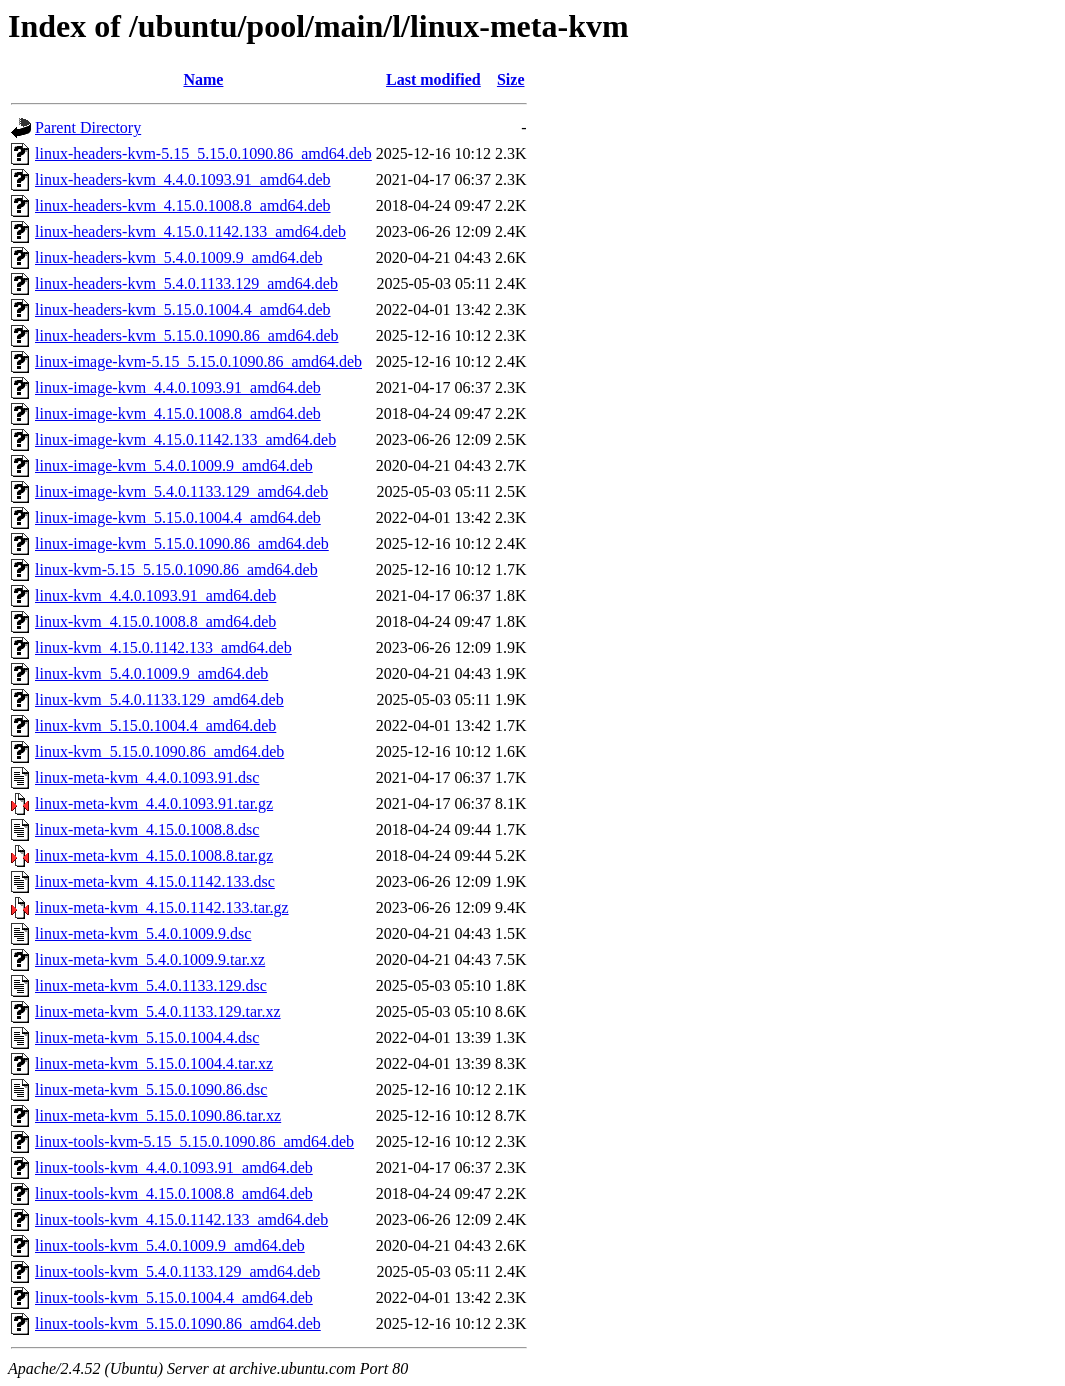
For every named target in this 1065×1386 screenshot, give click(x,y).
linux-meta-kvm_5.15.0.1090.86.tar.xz (158, 1115)
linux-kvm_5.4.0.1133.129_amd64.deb (159, 699)
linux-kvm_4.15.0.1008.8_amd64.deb (155, 621)
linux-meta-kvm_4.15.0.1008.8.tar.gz (154, 855)
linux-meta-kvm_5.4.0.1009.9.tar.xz (150, 959)
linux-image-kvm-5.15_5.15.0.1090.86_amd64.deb (198, 361)
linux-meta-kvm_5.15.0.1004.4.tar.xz (154, 1063)
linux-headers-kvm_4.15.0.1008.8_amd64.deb (183, 205)
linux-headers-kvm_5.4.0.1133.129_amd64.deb (186, 283)
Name (203, 79)
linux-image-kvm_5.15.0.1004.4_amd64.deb (178, 517)
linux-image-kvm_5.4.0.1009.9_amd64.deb (174, 465)
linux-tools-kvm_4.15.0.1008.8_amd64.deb (174, 1193)
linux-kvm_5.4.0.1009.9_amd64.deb (151, 673)
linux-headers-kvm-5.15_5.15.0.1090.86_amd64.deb (203, 153)
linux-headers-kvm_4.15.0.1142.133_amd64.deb (190, 231)
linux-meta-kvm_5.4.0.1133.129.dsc (151, 985)
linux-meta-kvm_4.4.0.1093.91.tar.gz (154, 803)
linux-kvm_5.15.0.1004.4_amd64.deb (155, 725)
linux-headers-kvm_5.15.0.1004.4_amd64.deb (183, 309)
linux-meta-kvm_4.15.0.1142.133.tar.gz (162, 907)
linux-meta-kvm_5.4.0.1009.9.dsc (143, 933)
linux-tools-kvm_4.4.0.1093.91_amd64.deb (174, 1167)
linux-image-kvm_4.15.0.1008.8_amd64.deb (178, 413)
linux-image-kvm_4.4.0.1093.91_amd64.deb (178, 387)
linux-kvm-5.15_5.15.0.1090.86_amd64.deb (176, 569)
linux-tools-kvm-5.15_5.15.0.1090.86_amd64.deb (194, 1141)
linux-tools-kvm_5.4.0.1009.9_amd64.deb (170, 1245)
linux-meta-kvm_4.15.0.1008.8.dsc (147, 829)
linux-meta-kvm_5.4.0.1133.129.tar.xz (158, 1011)
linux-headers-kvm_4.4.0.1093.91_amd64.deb (183, 179)
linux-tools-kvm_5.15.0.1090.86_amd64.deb (178, 1323)
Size (511, 79)
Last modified (433, 79)
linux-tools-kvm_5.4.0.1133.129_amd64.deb (177, 1271)
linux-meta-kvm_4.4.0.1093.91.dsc (147, 777)
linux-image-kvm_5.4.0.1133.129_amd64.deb (181, 491)
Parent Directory (88, 127)
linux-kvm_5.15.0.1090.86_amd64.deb (159, 751)
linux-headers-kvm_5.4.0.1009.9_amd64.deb (179, 257)
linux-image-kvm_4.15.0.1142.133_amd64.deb (185, 439)
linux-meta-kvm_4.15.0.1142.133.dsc (155, 881)
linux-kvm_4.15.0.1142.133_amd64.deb (163, 647)
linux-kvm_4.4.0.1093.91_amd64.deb (155, 595)
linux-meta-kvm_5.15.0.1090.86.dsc (151, 1089)
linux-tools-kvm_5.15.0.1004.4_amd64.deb (174, 1297)
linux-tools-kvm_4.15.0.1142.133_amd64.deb (181, 1219)
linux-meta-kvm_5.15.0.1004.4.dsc (147, 1037)
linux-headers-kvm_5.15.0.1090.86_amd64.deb (187, 335)
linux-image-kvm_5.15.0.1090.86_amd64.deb (182, 543)
